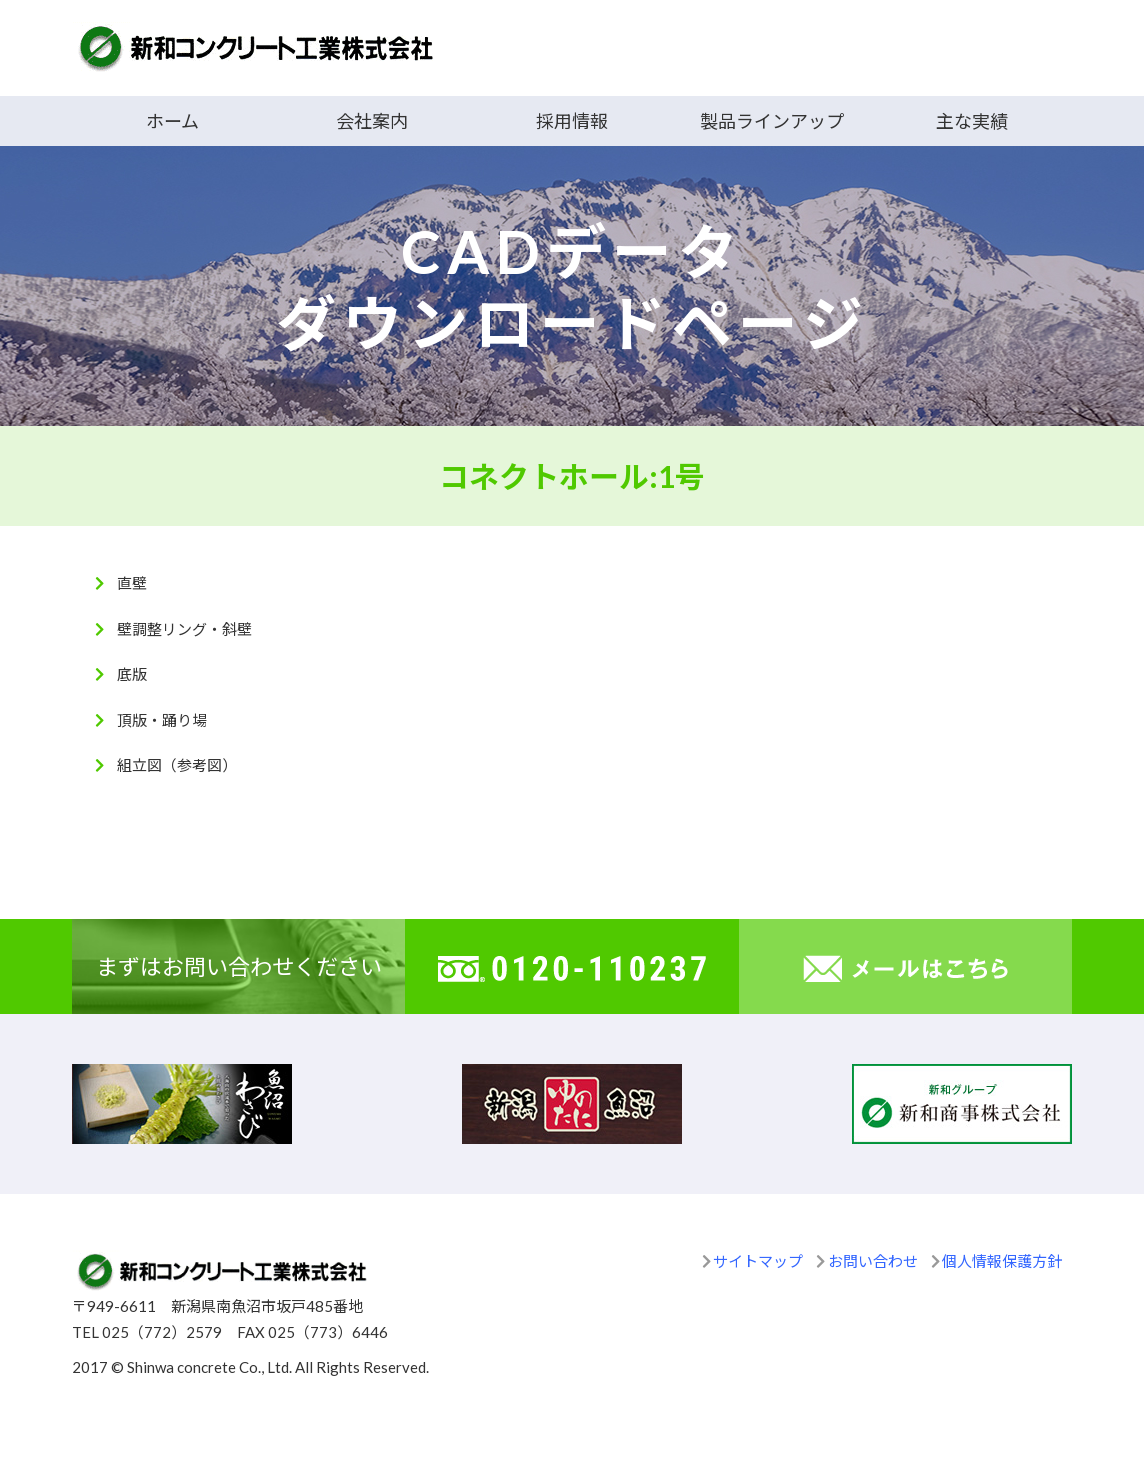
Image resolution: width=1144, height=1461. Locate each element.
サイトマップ (758, 1261)
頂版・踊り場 (162, 720)
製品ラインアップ (772, 121)
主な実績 (972, 121)
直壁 (132, 583)
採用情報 (572, 121)
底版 (132, 674)
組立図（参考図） (177, 765)
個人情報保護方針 (1002, 1261)
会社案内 (372, 121)
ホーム (172, 121)
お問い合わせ (873, 1261)
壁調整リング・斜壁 (184, 629)
